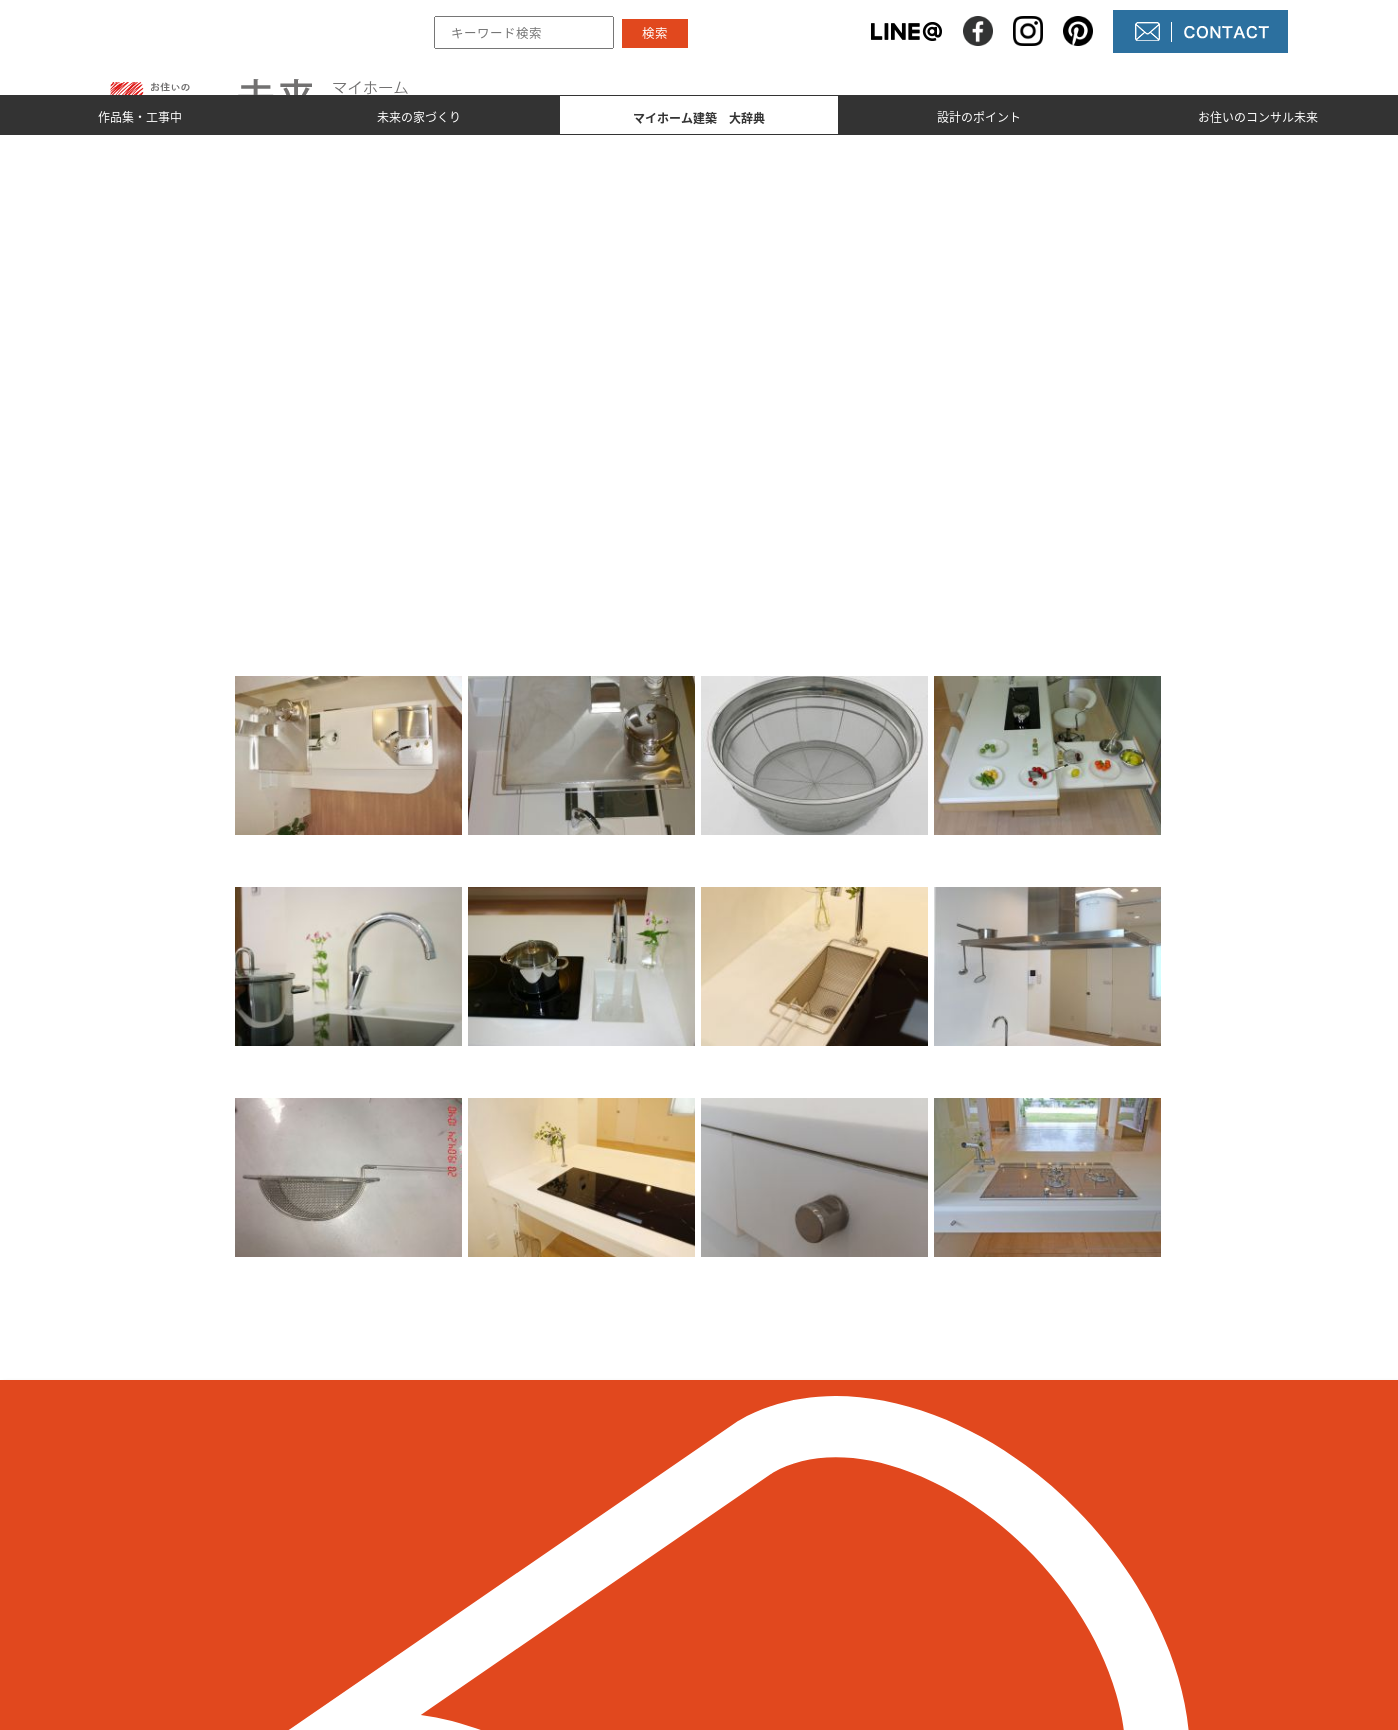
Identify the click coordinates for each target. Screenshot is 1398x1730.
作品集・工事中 (140, 116)
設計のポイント (979, 116)
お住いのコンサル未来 (1258, 116)
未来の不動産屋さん (811, 1527)
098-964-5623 (305, 1584)
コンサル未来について (819, 1595)
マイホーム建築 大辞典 (588, 1595)
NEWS (761, 1561)
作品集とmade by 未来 (582, 1527)
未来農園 (771, 1629)
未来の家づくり (419, 116)
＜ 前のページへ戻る (268, 1398)
